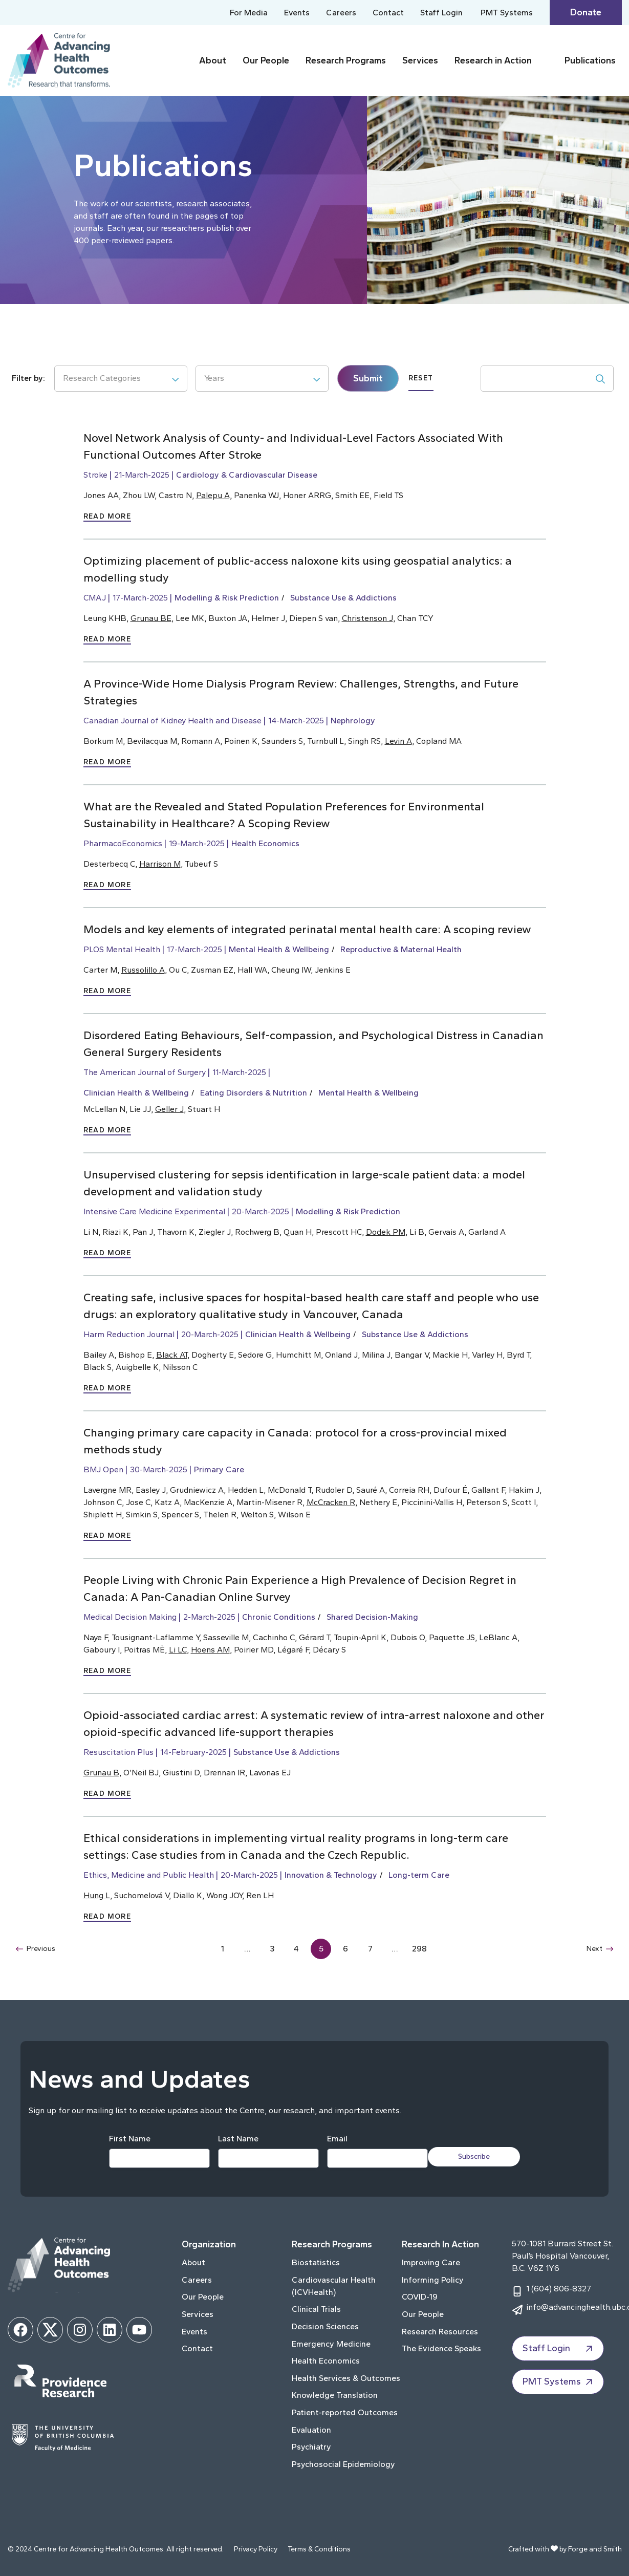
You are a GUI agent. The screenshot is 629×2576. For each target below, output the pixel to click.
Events (297, 12)
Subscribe (479, 2156)
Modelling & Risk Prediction (227, 598)
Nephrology (353, 720)
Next (598, 1949)
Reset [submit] (420, 378)
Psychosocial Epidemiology (343, 2464)
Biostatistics (316, 2262)
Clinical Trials (316, 2309)
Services (420, 60)
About (212, 60)
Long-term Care (418, 1875)
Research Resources (440, 2331)
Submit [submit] (368, 378)
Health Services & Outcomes (346, 2378)
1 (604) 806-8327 (558, 2288)
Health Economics (265, 843)
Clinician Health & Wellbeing (136, 1093)
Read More (107, 516)
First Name (124, 2138)
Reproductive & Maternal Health (401, 949)
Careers (341, 12)
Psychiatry (311, 2447)
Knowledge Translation (335, 2395)
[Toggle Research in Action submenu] (546, 61)
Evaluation (311, 2430)
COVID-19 (420, 2297)
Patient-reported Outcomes (345, 2412)
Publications (590, 60)
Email (332, 2138)
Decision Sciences (325, 2326)
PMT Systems (507, 12)
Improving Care (431, 2262)
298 (420, 1949)
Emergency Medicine (331, 2344)
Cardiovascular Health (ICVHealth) (334, 2286)
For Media (249, 12)
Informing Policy (433, 2280)
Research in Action (493, 60)
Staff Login (441, 12)
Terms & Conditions (319, 2549)
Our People (266, 60)
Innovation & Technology (331, 1875)
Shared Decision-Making (372, 1617)
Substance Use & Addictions (343, 598)
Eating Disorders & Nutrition (253, 1093)
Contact (388, 12)
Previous (38, 1949)
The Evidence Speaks (441, 2348)
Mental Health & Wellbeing (279, 949)
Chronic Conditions (278, 1617)
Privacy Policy (255, 2549)
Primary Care (219, 1469)
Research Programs (346, 60)
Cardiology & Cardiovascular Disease (246, 475)
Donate (585, 12)
